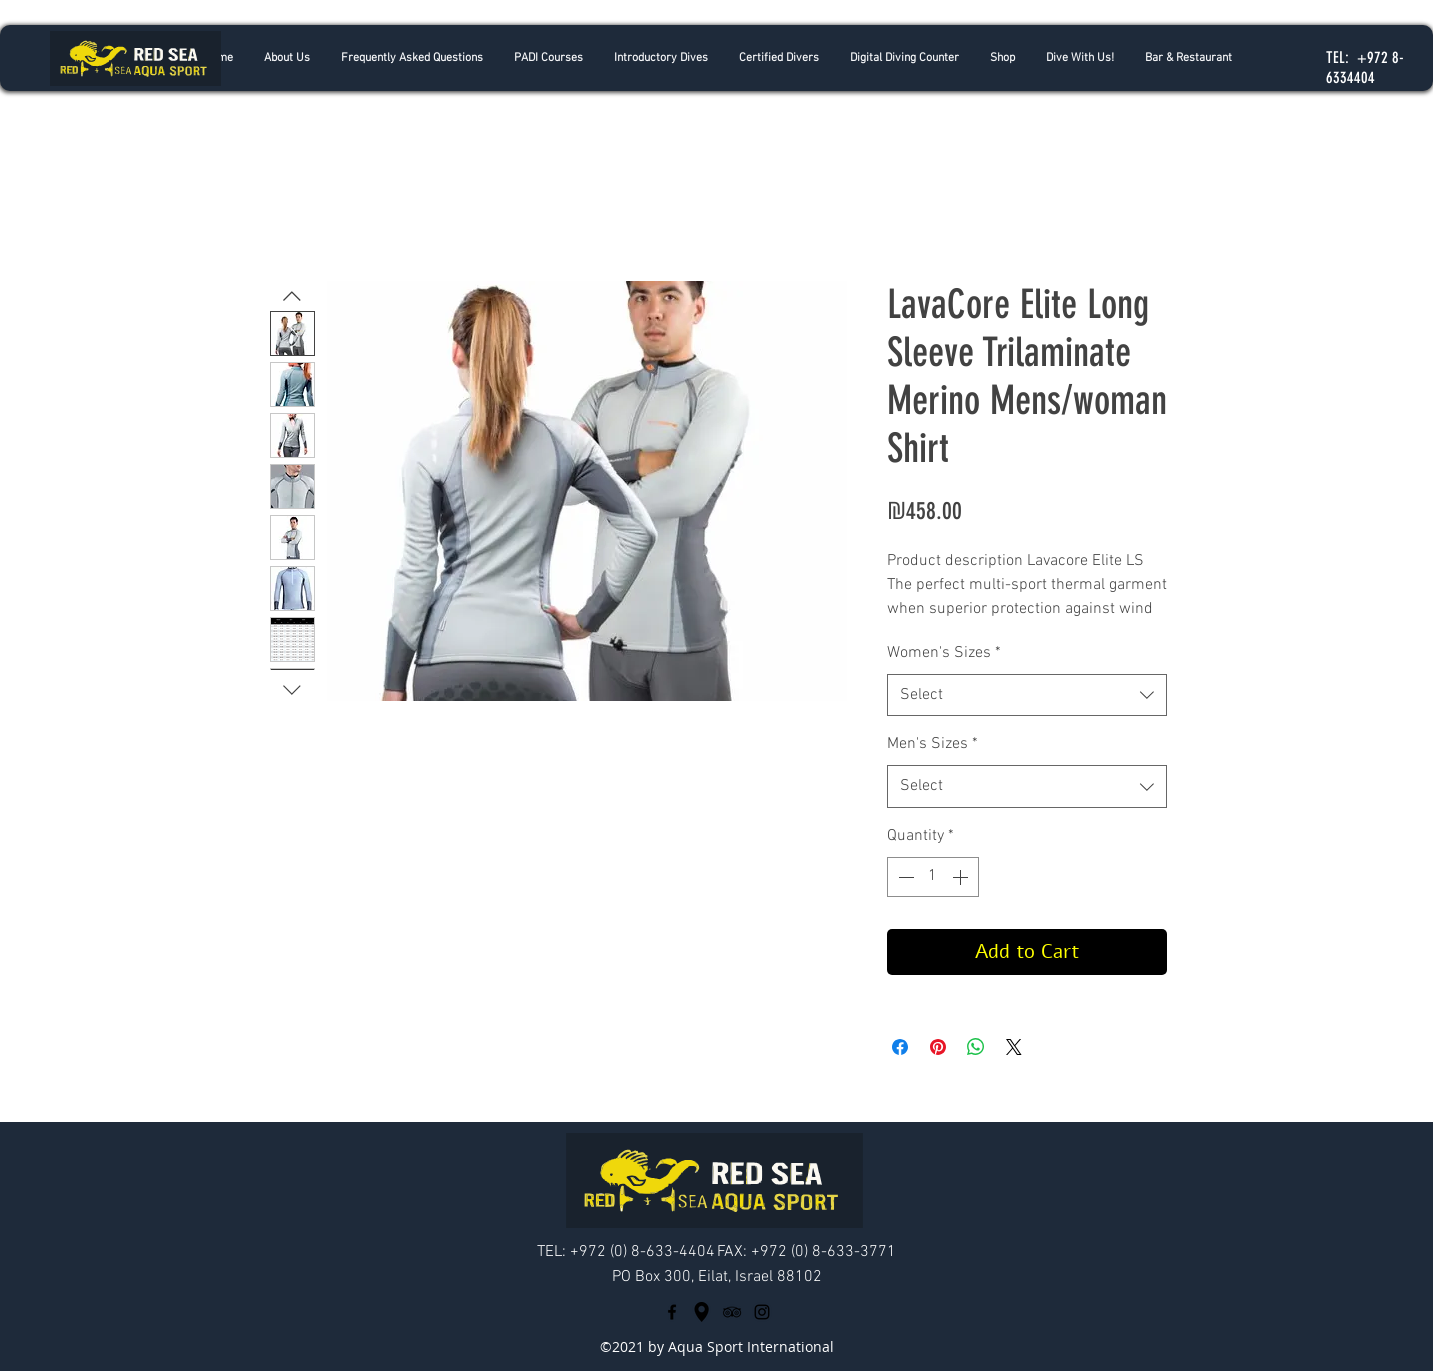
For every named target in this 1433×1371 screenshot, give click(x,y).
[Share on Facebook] (900, 1047)
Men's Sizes (932, 744)
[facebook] (672, 1312)
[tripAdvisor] (732, 1312)
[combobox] (1027, 695)
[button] (660, 58)
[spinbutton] (933, 877)
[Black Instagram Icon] (762, 1312)
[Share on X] (1014, 1047)
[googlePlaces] (702, 1312)
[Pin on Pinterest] (938, 1047)
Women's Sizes (944, 653)
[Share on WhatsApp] (976, 1047)
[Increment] (962, 877)
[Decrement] (904, 877)
